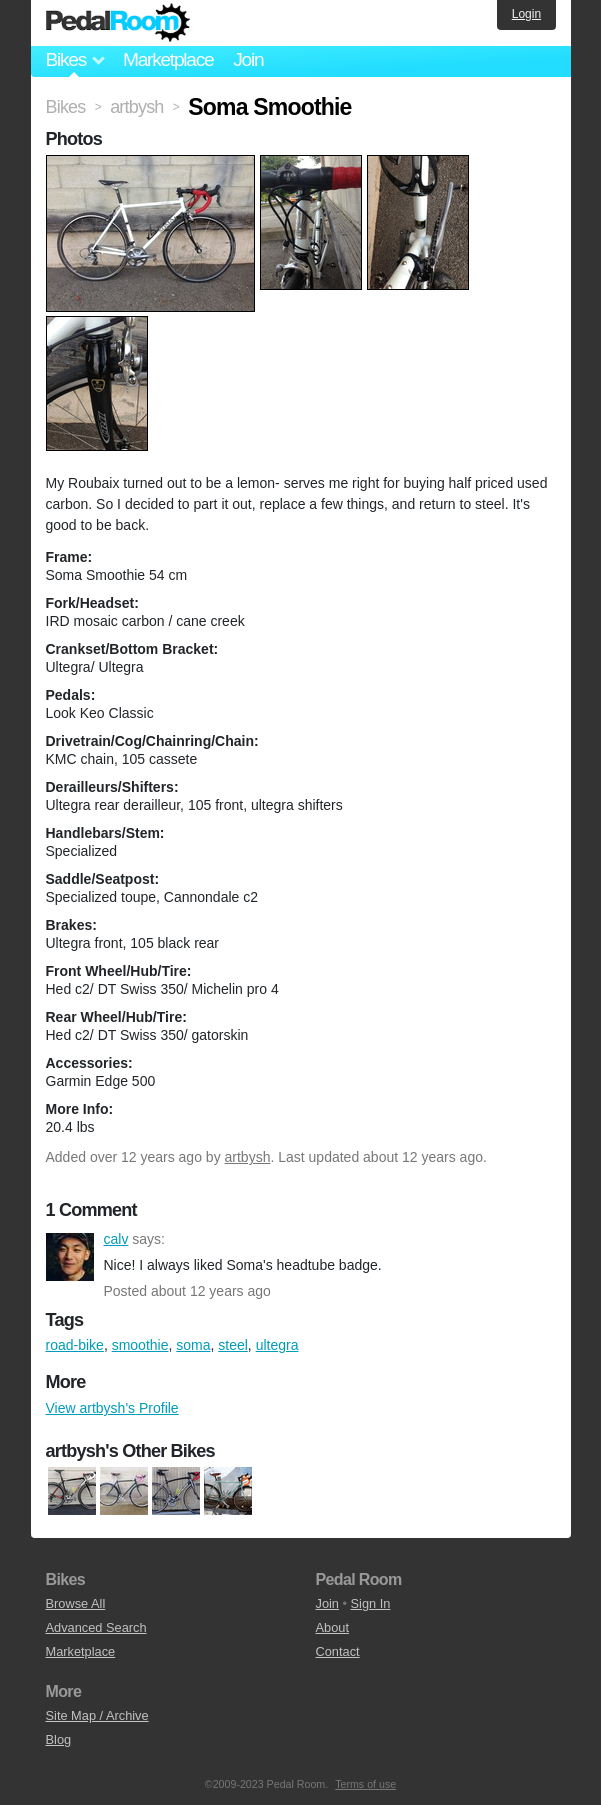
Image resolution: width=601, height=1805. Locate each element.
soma (193, 1345)
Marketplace (168, 59)
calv (70, 1257)
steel (233, 1345)
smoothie (140, 1345)
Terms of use (365, 1784)
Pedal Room (118, 23)
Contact (338, 1651)
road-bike (75, 1345)
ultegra (277, 1345)
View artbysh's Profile (112, 1408)
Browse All (76, 1603)
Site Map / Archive (97, 1715)
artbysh (248, 1157)
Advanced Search (96, 1627)
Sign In (371, 1603)
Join (248, 59)
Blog (59, 1739)
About (332, 1627)
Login (526, 14)
